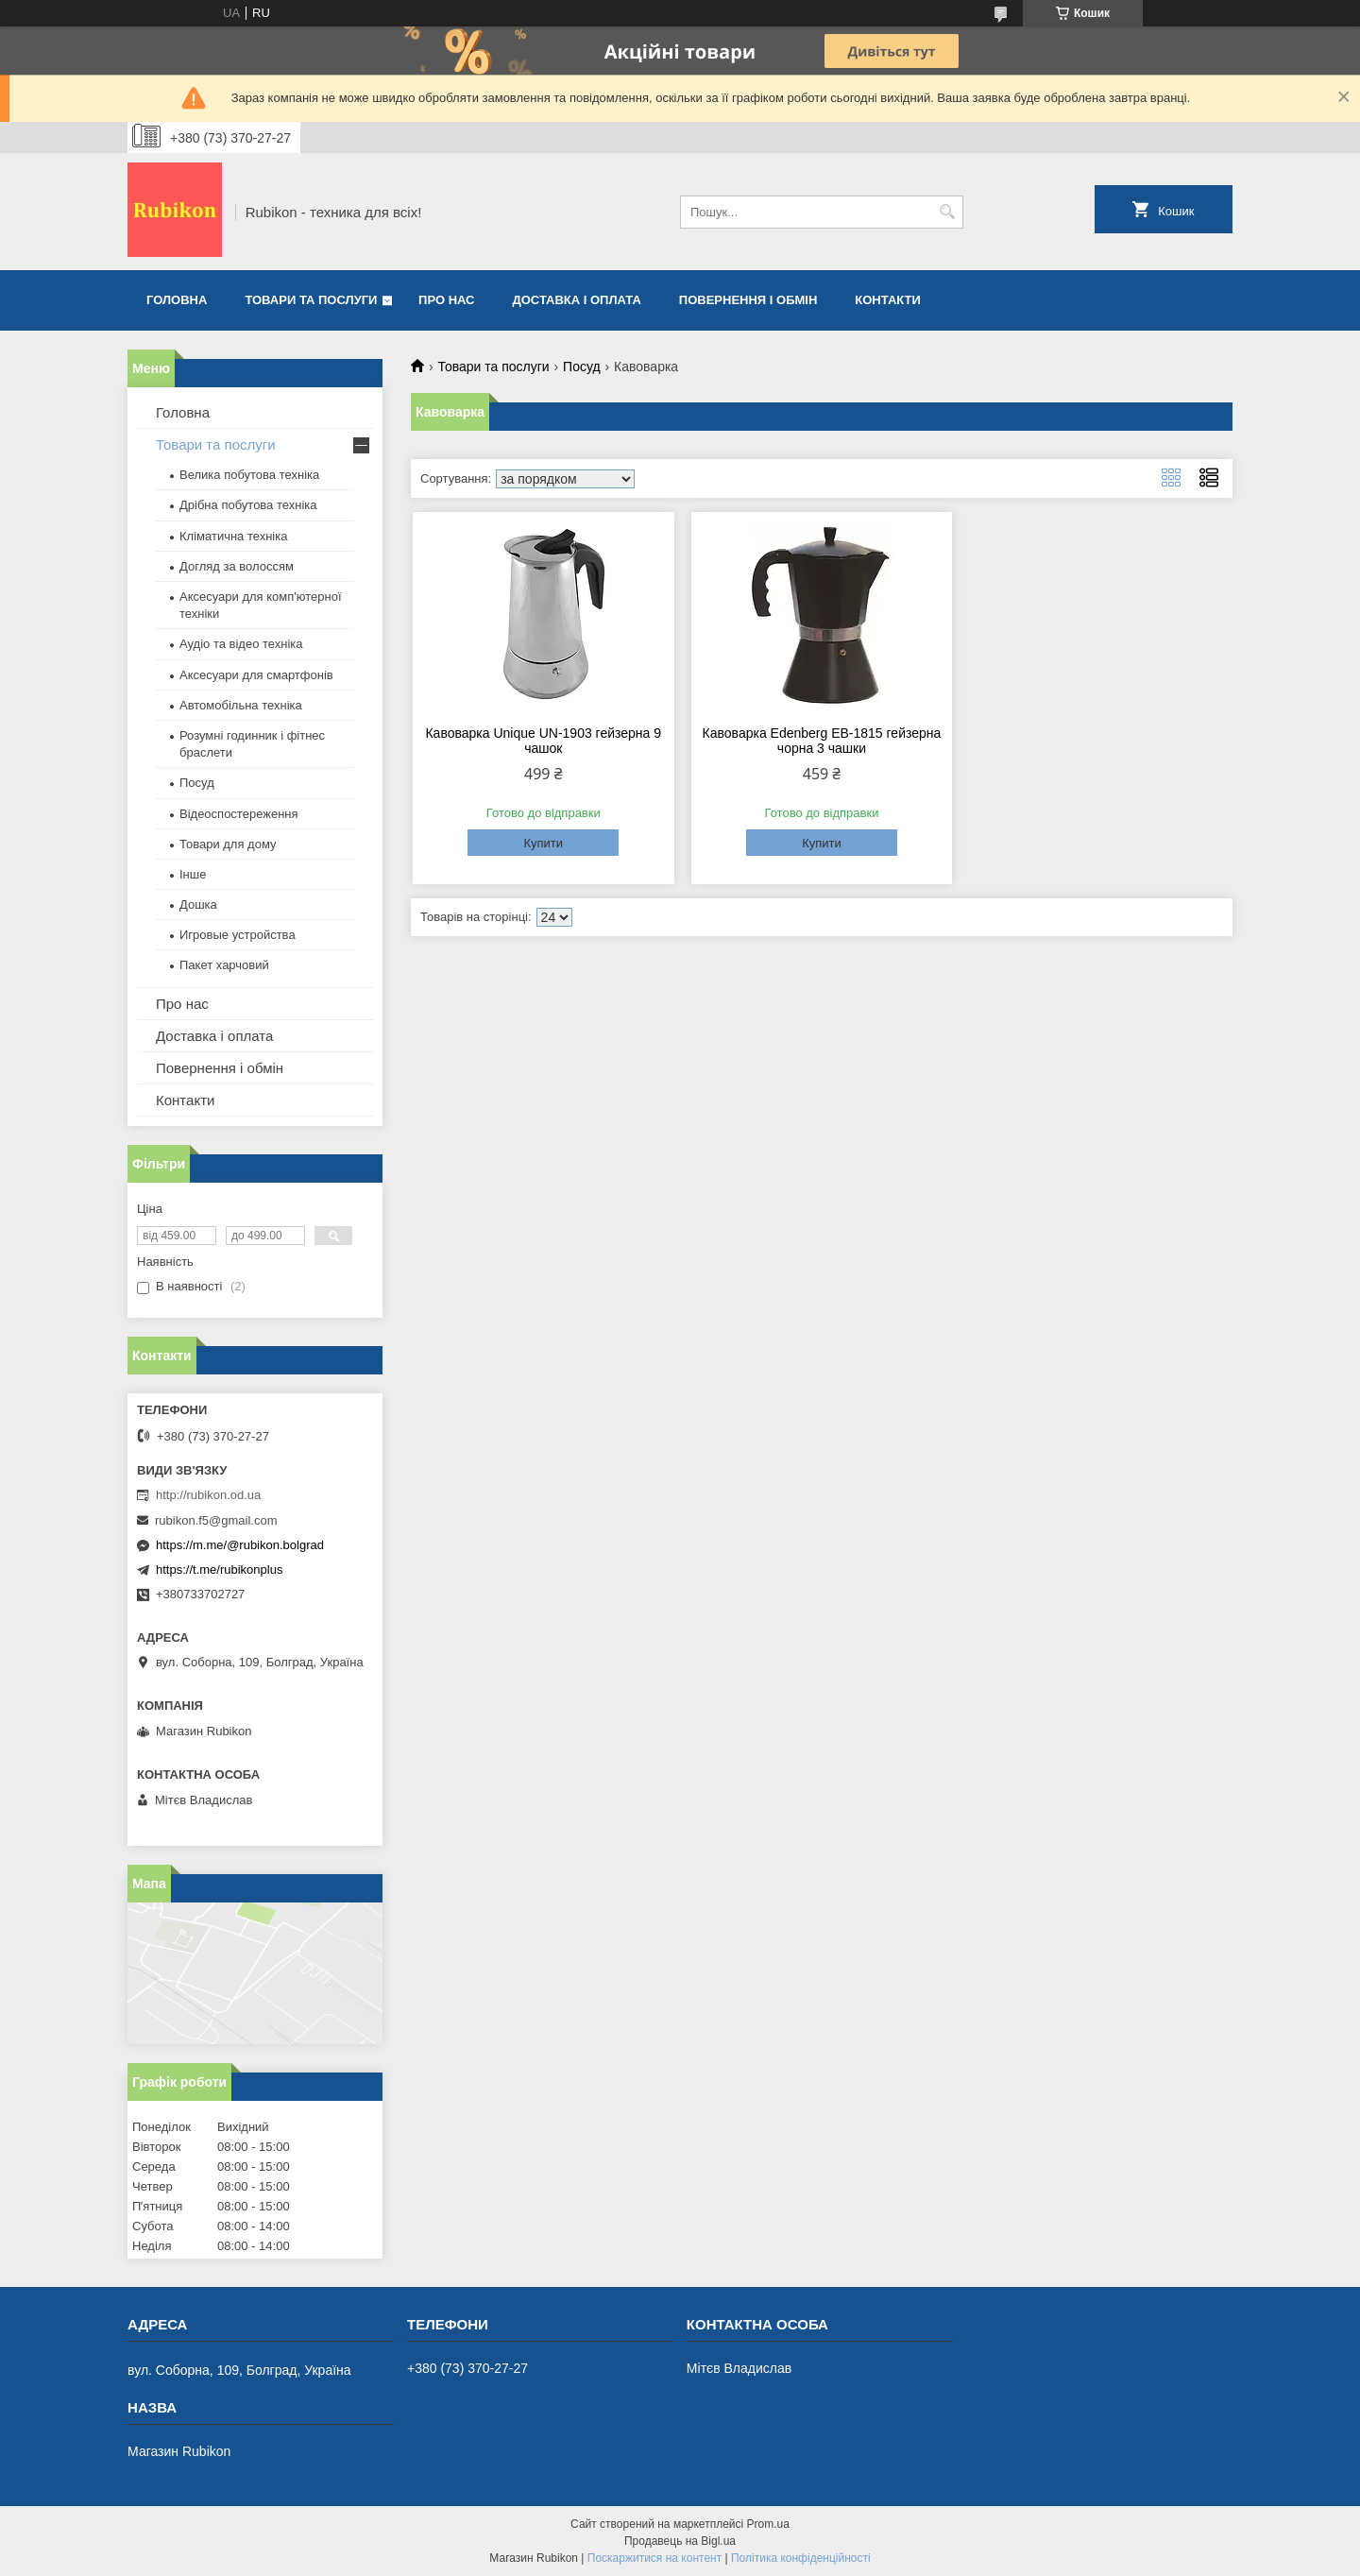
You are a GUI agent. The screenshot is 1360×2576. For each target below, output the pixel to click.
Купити (543, 843)
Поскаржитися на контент (654, 2558)
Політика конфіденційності (801, 2558)
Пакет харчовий (224, 965)
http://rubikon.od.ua (208, 1495)
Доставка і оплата (577, 300)
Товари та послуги (311, 300)
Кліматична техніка (233, 536)
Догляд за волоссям (236, 566)
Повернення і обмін (748, 300)
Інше (192, 874)
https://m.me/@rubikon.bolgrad (240, 1545)
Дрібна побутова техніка (247, 505)
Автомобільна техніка (240, 705)
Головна (176, 300)
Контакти (888, 300)
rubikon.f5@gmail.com (216, 1520)
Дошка (198, 904)
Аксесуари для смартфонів (256, 675)
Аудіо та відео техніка (241, 644)
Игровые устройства (237, 935)
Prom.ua (768, 2524)
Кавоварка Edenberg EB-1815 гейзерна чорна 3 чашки (822, 740)
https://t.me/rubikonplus (219, 1569)
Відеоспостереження (238, 814)
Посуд (582, 366)
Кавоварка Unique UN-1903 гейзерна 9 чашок (543, 740)
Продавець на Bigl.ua (680, 2541)
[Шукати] (946, 212)
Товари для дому (227, 844)
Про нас (446, 300)
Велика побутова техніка (249, 475)
